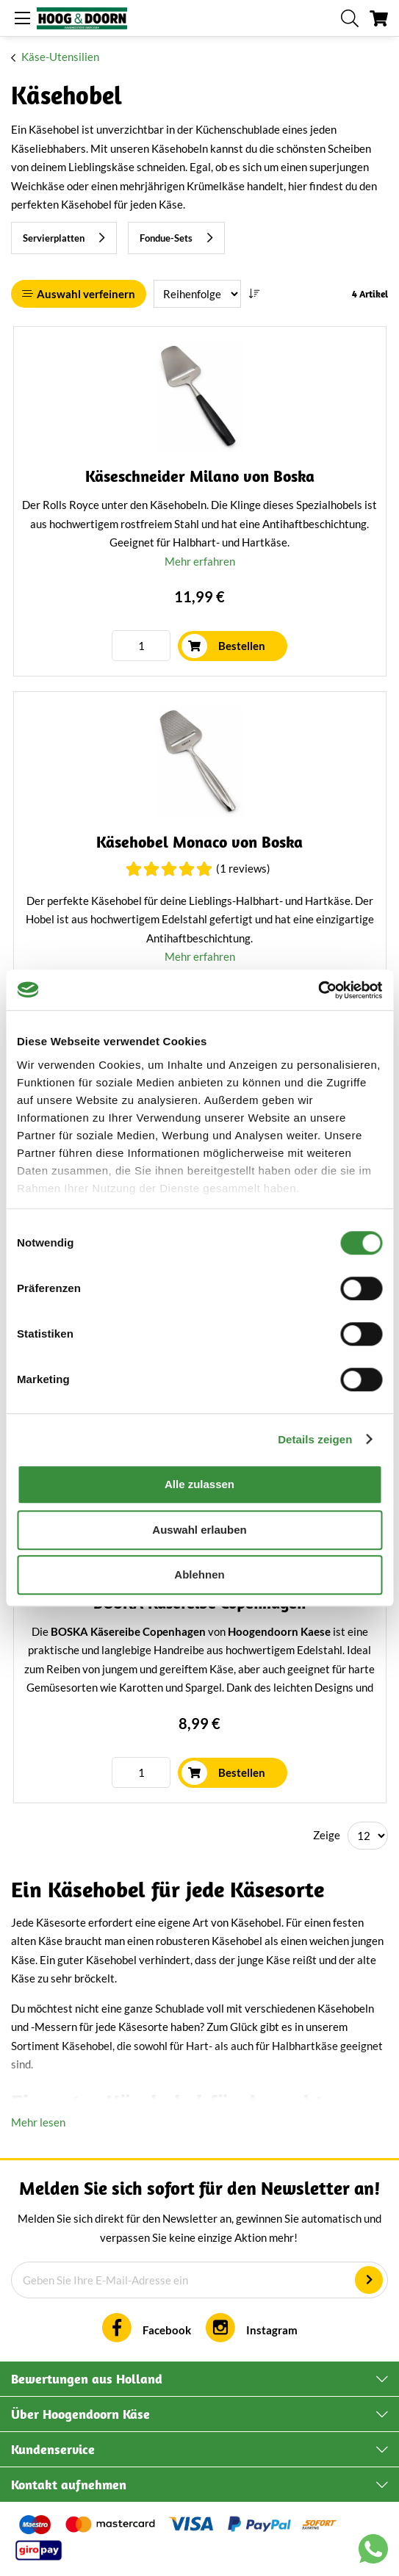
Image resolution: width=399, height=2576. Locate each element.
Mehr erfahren (200, 561)
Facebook (167, 2330)
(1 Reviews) (243, 868)
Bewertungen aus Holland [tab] (86, 2378)
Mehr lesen (38, 2122)
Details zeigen (315, 1439)
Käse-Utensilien (60, 56)
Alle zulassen (199, 1484)
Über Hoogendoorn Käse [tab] (80, 2414)
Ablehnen (199, 1574)
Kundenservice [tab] (53, 2449)
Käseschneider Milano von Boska (199, 476)
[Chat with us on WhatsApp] (373, 2551)
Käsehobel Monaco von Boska (199, 842)
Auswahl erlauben (199, 1529)
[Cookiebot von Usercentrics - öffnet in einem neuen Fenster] (318, 990)
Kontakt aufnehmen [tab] (68, 2484)
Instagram (272, 2330)
